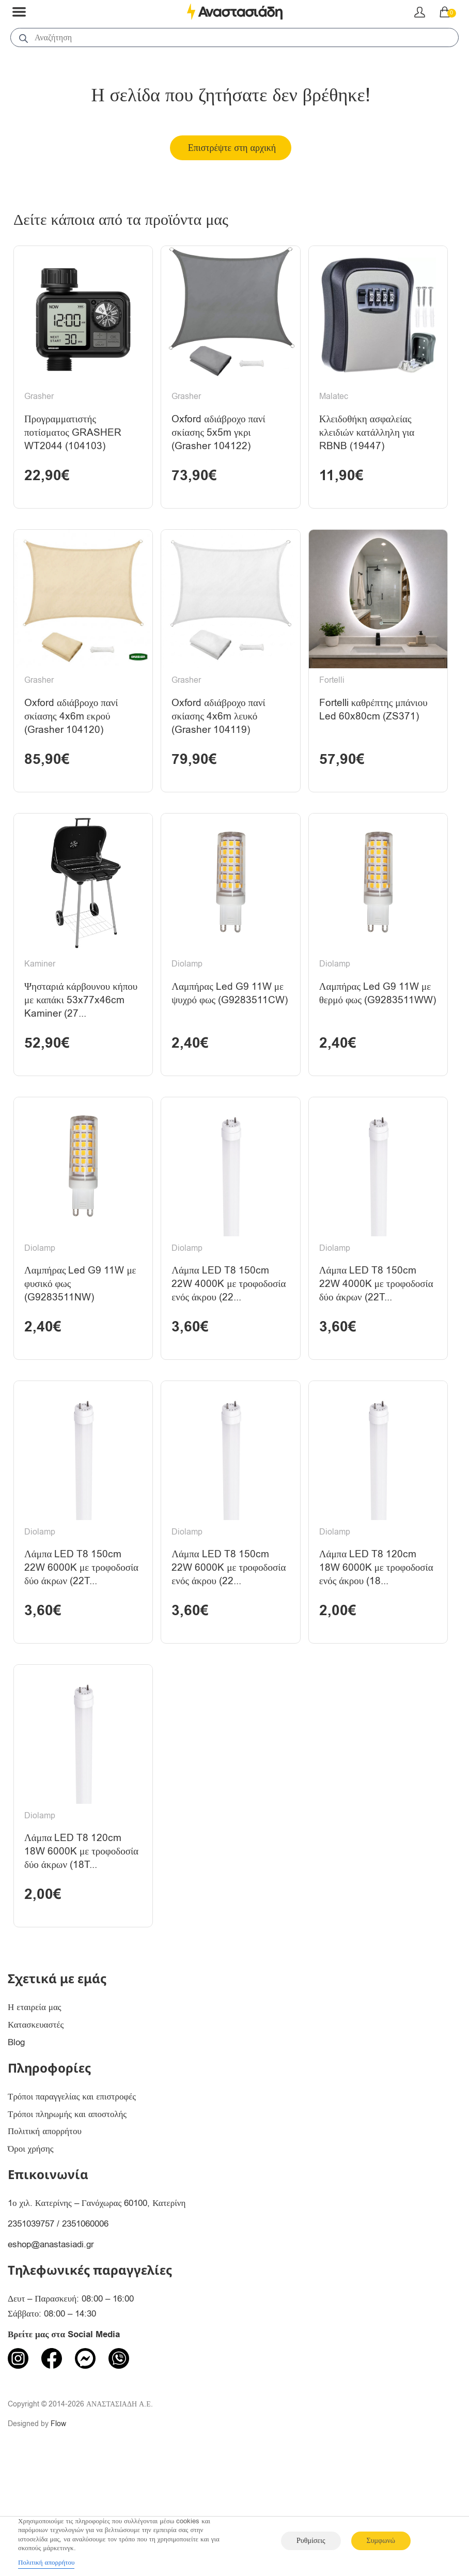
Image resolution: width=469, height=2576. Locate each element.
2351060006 (85, 2329)
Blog (16, 2148)
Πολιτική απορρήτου (45, 2237)
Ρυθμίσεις (310, 2541)
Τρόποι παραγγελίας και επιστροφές (72, 2201)
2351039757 (31, 2329)
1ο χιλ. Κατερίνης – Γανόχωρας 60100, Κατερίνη (96, 2308)
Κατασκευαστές (36, 2130)
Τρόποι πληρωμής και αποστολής (67, 2219)
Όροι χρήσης (31, 2254)
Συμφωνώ (381, 2541)
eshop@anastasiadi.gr (51, 2350)
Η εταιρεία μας (34, 2113)
